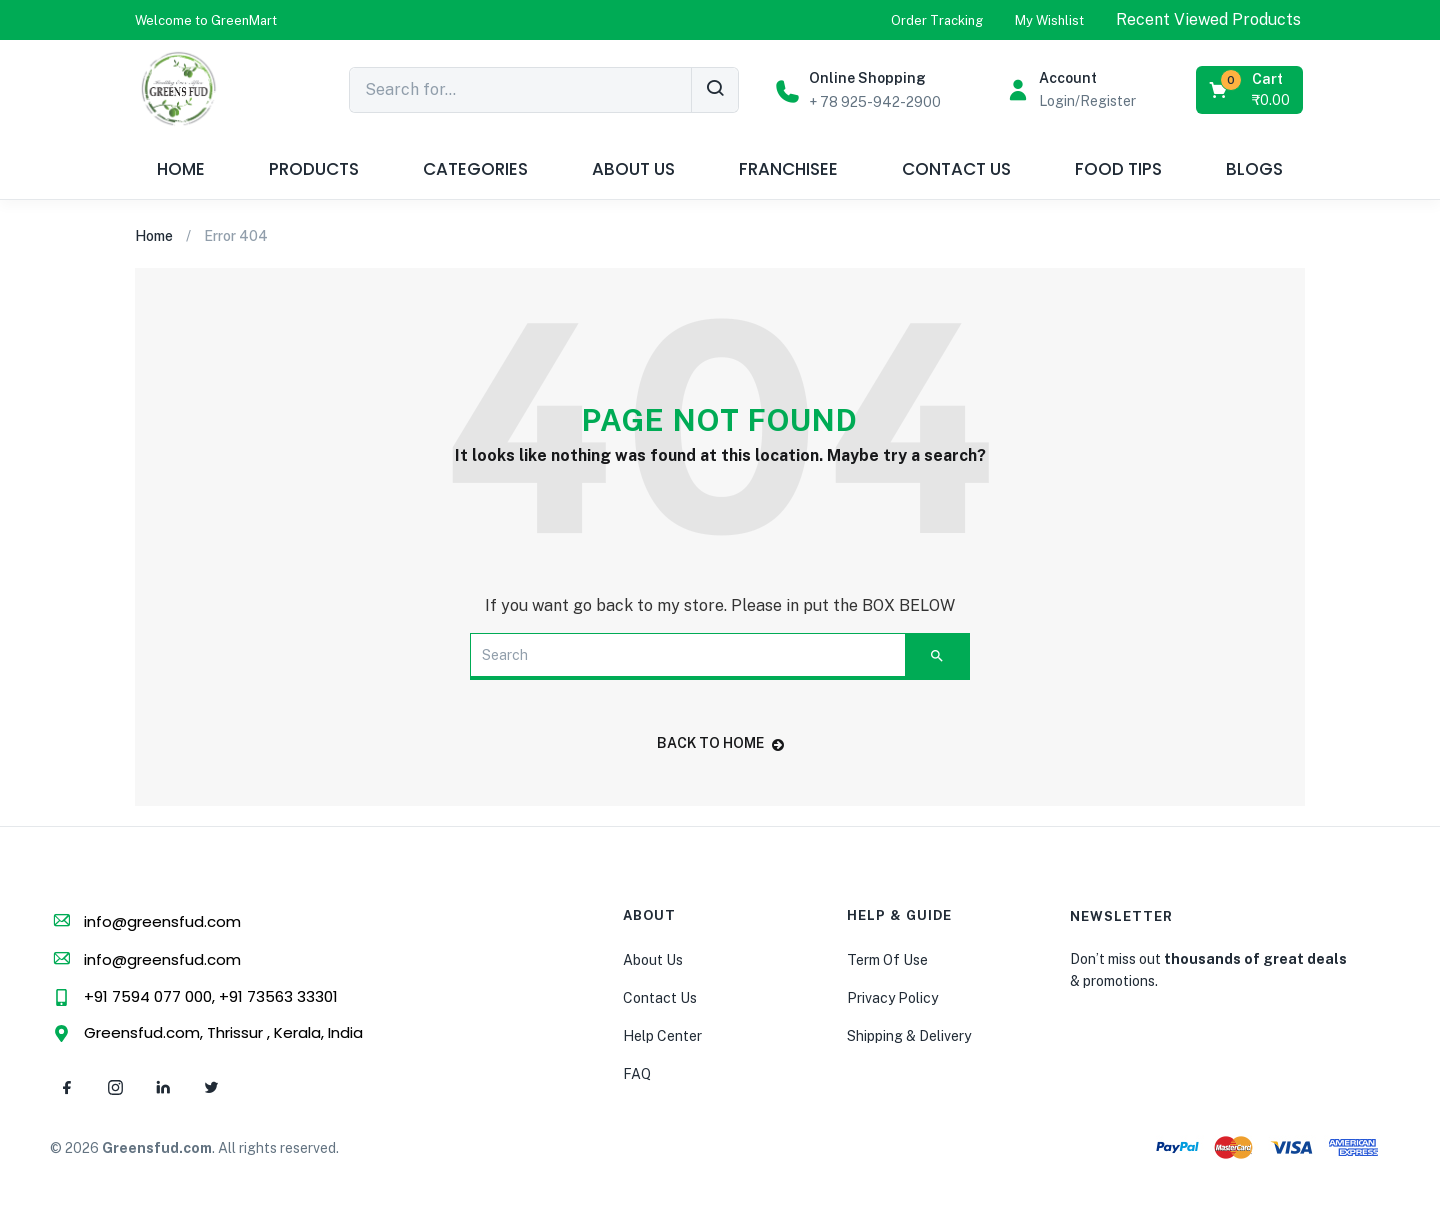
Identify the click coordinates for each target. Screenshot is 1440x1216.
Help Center (662, 1036)
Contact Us (660, 998)
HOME (181, 169)
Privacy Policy (892, 998)
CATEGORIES (475, 169)
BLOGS (1254, 169)
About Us (653, 960)
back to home (720, 743)
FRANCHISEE (788, 169)
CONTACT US (956, 169)
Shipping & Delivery (909, 1036)
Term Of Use (887, 960)
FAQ (637, 1074)
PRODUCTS (314, 169)
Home (154, 236)
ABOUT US (633, 169)
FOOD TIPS (1118, 169)
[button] (206, 20)
